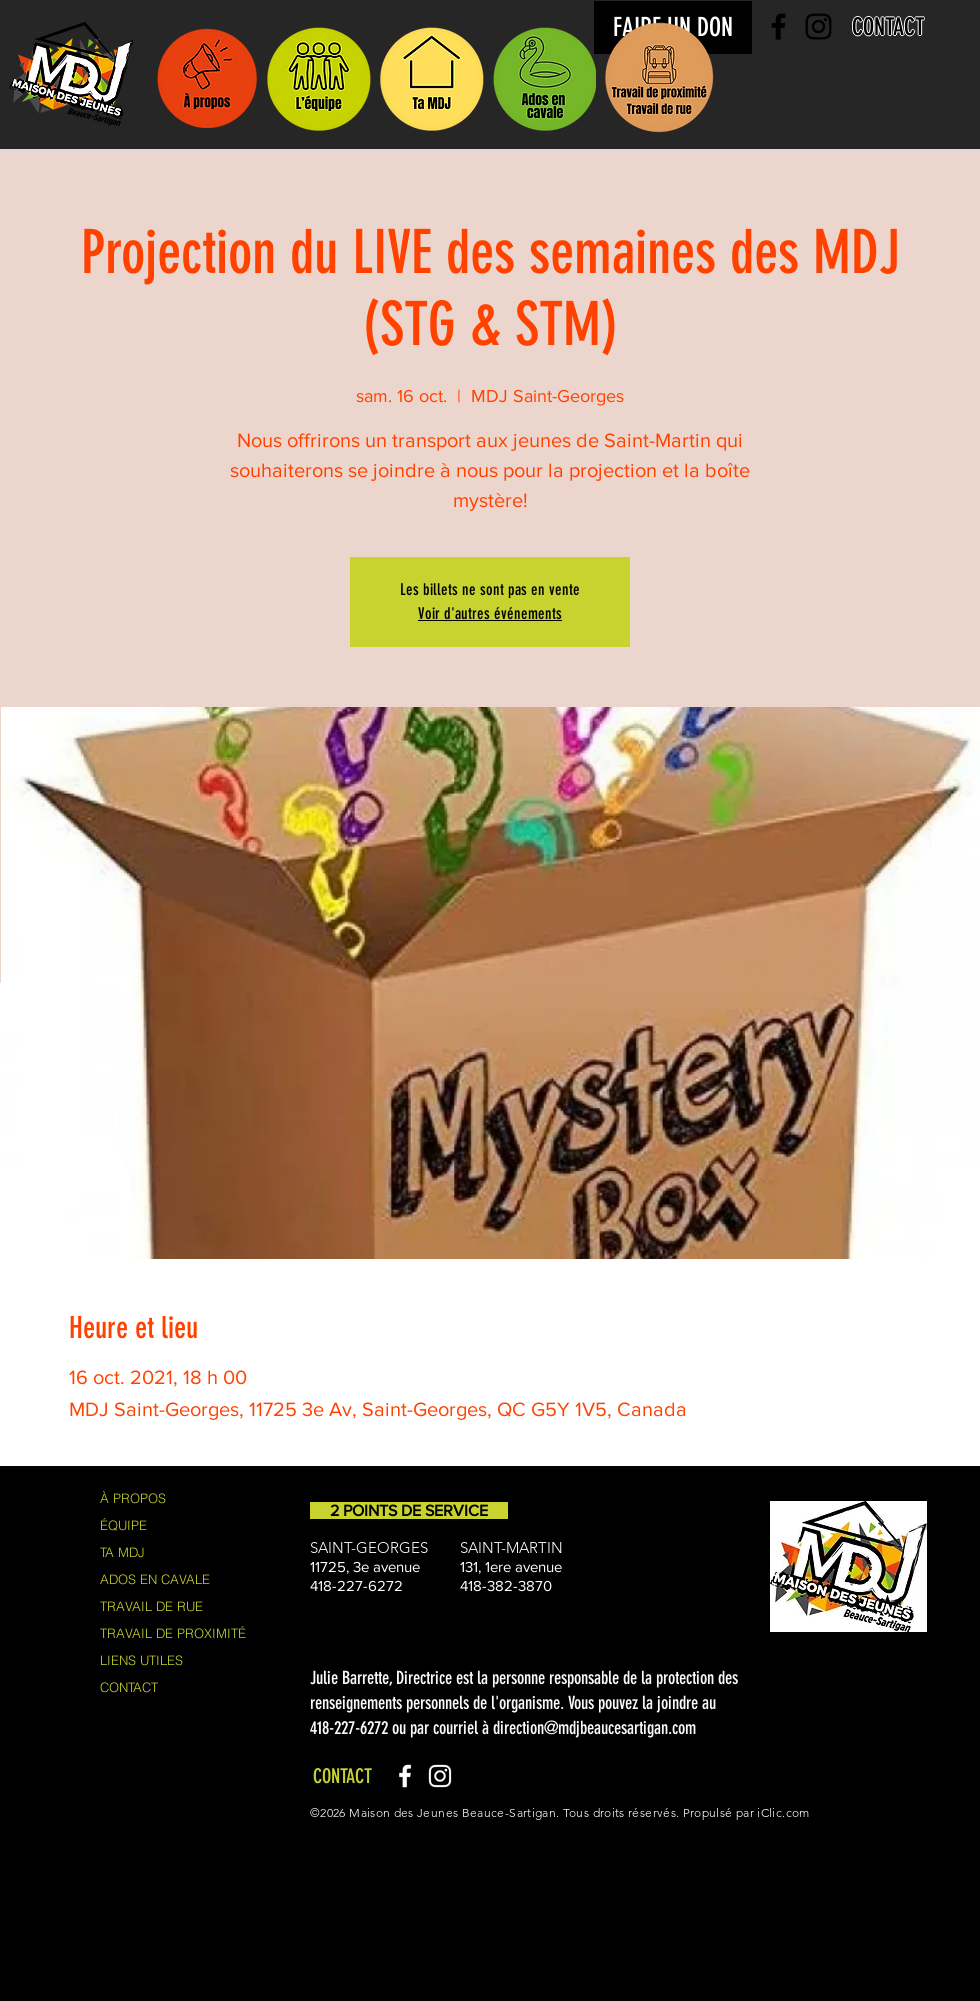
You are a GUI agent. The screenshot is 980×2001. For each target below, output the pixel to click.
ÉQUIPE (123, 1525)
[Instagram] (440, 1776)
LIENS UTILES (141, 1660)
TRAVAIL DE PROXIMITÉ (173, 1633)
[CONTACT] (888, 27)
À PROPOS (133, 1498)
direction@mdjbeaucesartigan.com (594, 1728)
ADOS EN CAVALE (155, 1579)
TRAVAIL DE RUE (151, 1606)
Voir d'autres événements (490, 613)
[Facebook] (405, 1776)
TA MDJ (122, 1552)
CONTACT (129, 1687)
